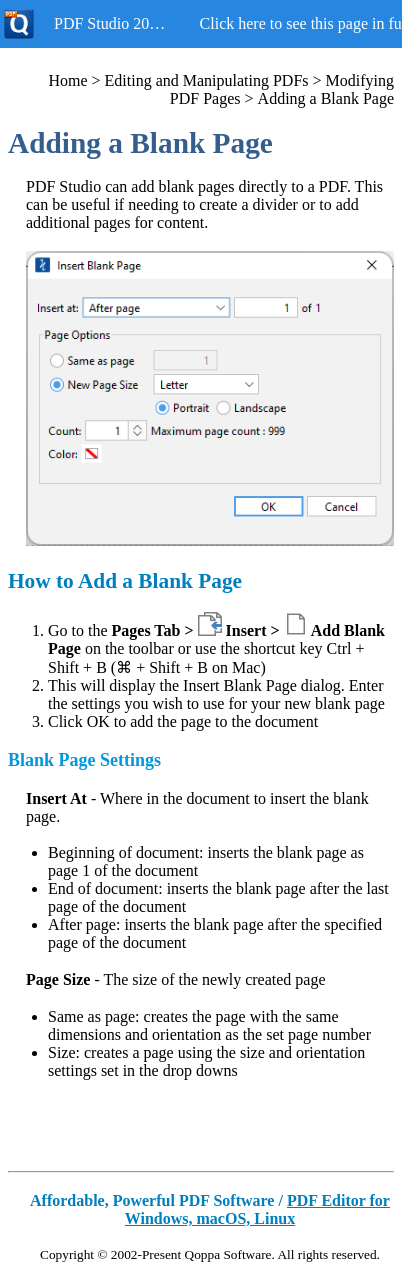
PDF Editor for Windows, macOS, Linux (257, 1209)
